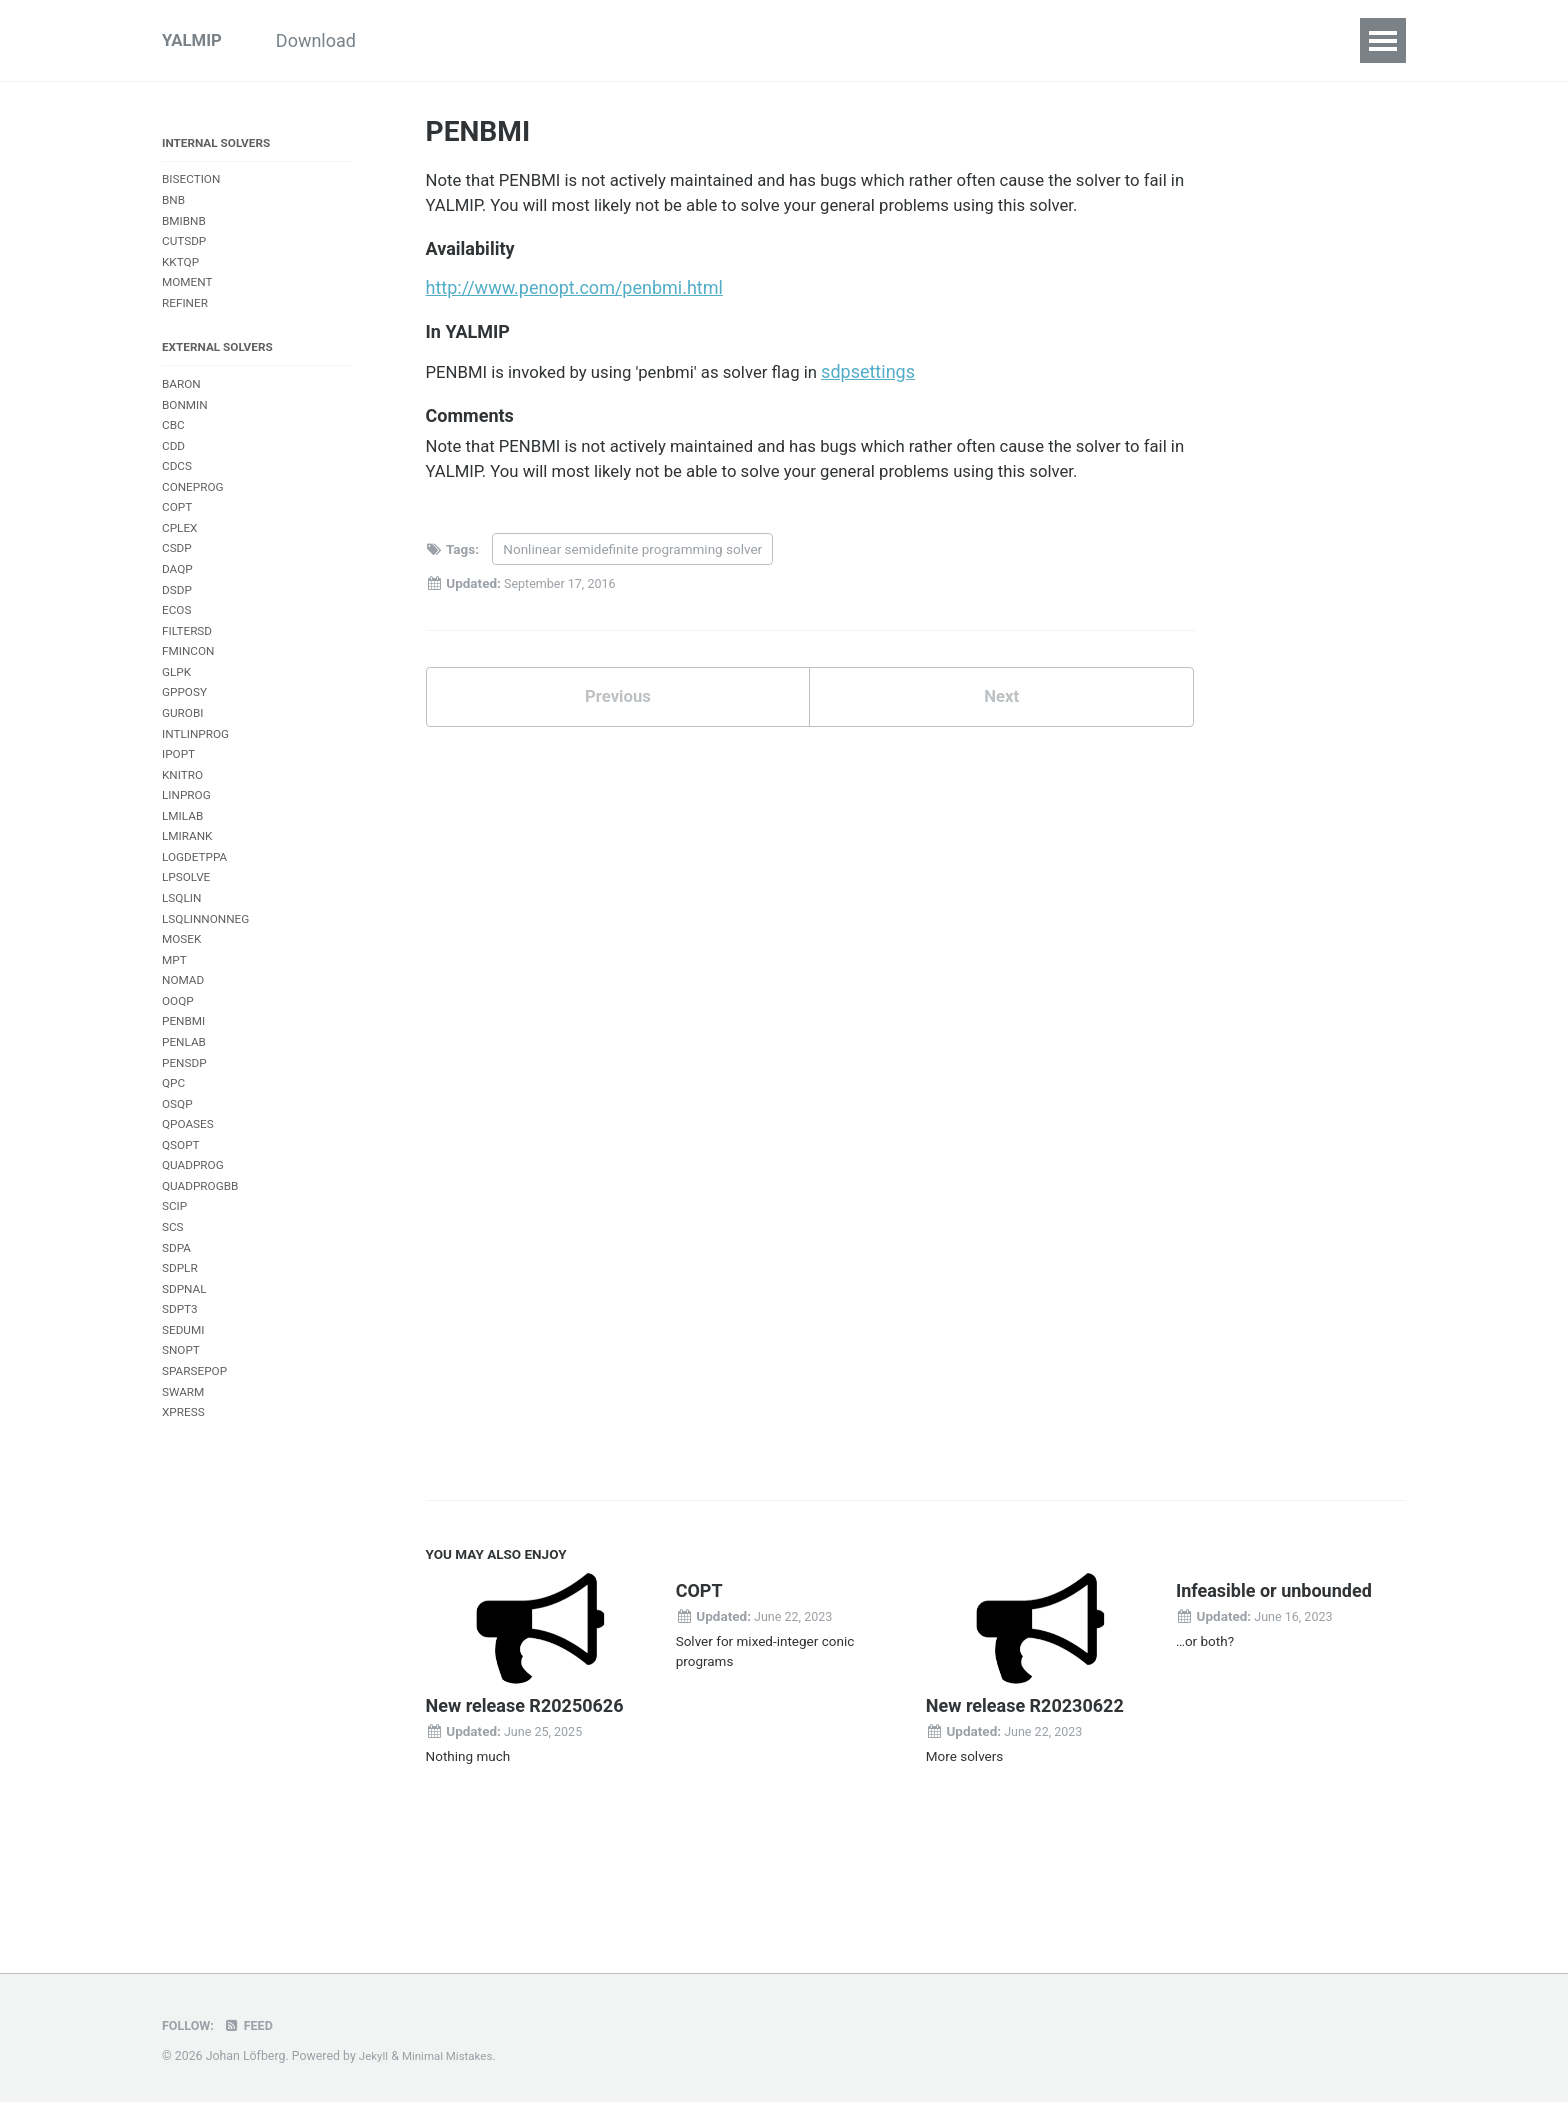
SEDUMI (185, 1421)
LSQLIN (183, 956)
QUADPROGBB (203, 1266)
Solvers (876, 40)
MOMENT (189, 294)
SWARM (185, 1487)
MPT (175, 1022)
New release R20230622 (1025, 1805)
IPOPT (180, 801)
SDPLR (181, 1354)
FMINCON (190, 690)
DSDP (178, 624)
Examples (559, 40)
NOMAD (184, 1044)
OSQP (178, 1177)
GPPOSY (186, 735)
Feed (253, 2025)
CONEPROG (195, 513)
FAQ (1038, 40)
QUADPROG (195, 1244)
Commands (765, 40)
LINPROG (188, 845)
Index (963, 40)
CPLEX (181, 557)
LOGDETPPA (197, 912)
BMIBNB (185, 228)
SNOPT (182, 1443)
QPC (174, 1155)
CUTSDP (186, 250)
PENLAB (185, 1111)
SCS (173, 1310)
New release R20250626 (525, 1805)
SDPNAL (186, 1377)
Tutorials (450, 40)
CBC (174, 447)
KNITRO (184, 823)
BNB (174, 206)
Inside (658, 40)
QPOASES (190, 1199)
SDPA (177, 1332)
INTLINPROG (198, 779)
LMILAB (184, 867)
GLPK (177, 712)
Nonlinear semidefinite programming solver (632, 567)
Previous (617, 717)
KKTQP (182, 272)
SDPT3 (181, 1399)
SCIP (175, 1288)
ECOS (178, 646)
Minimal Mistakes (452, 2056)
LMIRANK (189, 890)
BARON (183, 402)
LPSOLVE (188, 934)
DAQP (178, 602)
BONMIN (186, 425)
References (1135, 40)
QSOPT (182, 1222)
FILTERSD (189, 668)
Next (1002, 717)
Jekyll (375, 2056)
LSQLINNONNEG (209, 978)
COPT (178, 535)
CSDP (178, 580)
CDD (174, 469)
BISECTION (193, 184)
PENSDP (186, 1133)
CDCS (178, 491)
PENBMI (185, 1089)
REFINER (186, 316)
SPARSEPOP (197, 1465)
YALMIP (194, 40)
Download (338, 40)
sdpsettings (899, 382)
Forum (1242, 40)
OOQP (179, 1067)
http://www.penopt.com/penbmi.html (574, 296)
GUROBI (184, 757)
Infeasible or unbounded (1274, 1690)
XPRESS (185, 1509)
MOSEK (183, 1000)
